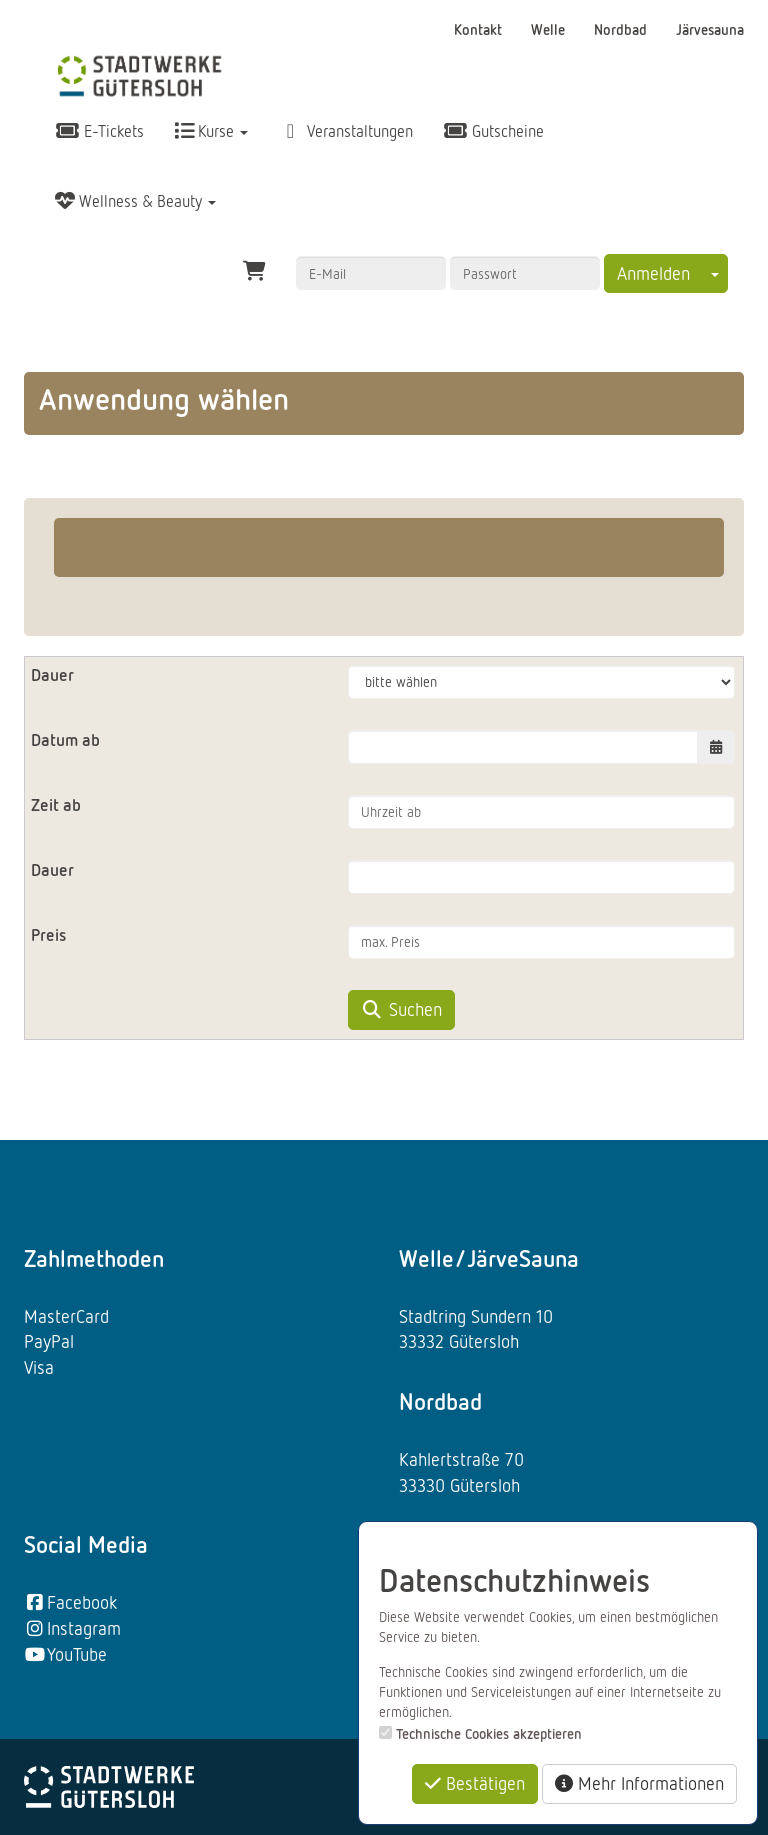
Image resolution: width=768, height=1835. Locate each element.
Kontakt (480, 29)
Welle (550, 29)
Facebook (70, 1602)
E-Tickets (99, 131)
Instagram (72, 1628)
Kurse (211, 131)
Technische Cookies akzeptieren (489, 1733)
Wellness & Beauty (135, 201)
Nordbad (622, 29)
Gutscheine (493, 131)
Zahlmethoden (94, 1258)
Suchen (401, 1009)
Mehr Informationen (639, 1783)
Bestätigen (475, 1783)
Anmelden (653, 273)
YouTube (65, 1654)
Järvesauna (710, 29)
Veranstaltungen (345, 131)
